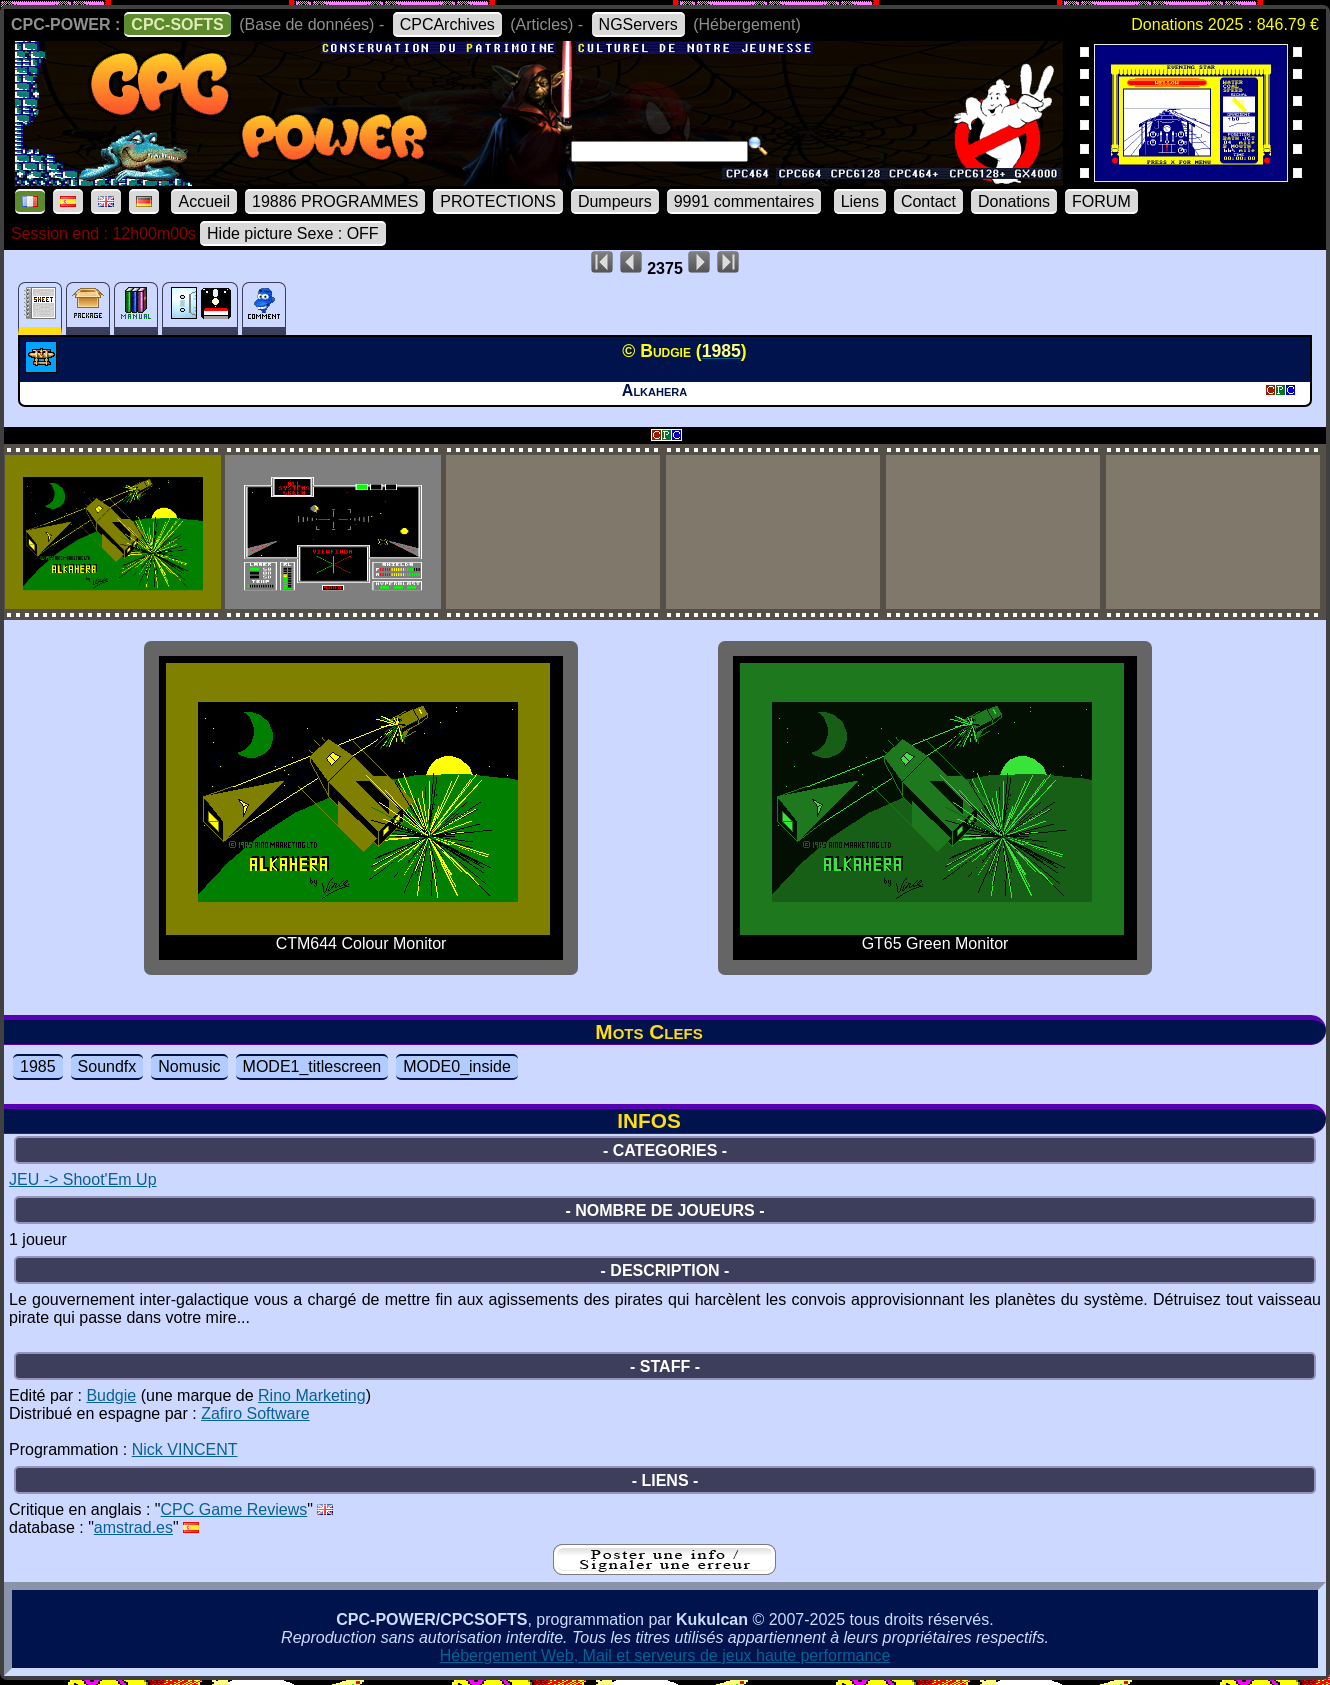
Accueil (204, 201)
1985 (38, 1066)
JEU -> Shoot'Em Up (83, 1179)
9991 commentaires (744, 201)
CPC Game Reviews (234, 1509)
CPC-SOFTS (177, 24)
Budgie (111, 1395)
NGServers (638, 24)
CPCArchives (447, 24)
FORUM (1101, 201)
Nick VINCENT (185, 1449)
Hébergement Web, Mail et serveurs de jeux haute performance (665, 1655)
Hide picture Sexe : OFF (293, 233)
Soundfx (107, 1066)
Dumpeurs (615, 201)
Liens (860, 201)
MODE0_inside (457, 1066)
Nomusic (189, 1066)
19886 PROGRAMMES (335, 201)
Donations (1014, 201)
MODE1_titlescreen (312, 1066)
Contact (928, 201)
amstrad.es (133, 1527)
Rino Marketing (312, 1395)
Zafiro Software (255, 1413)
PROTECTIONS (498, 201)
